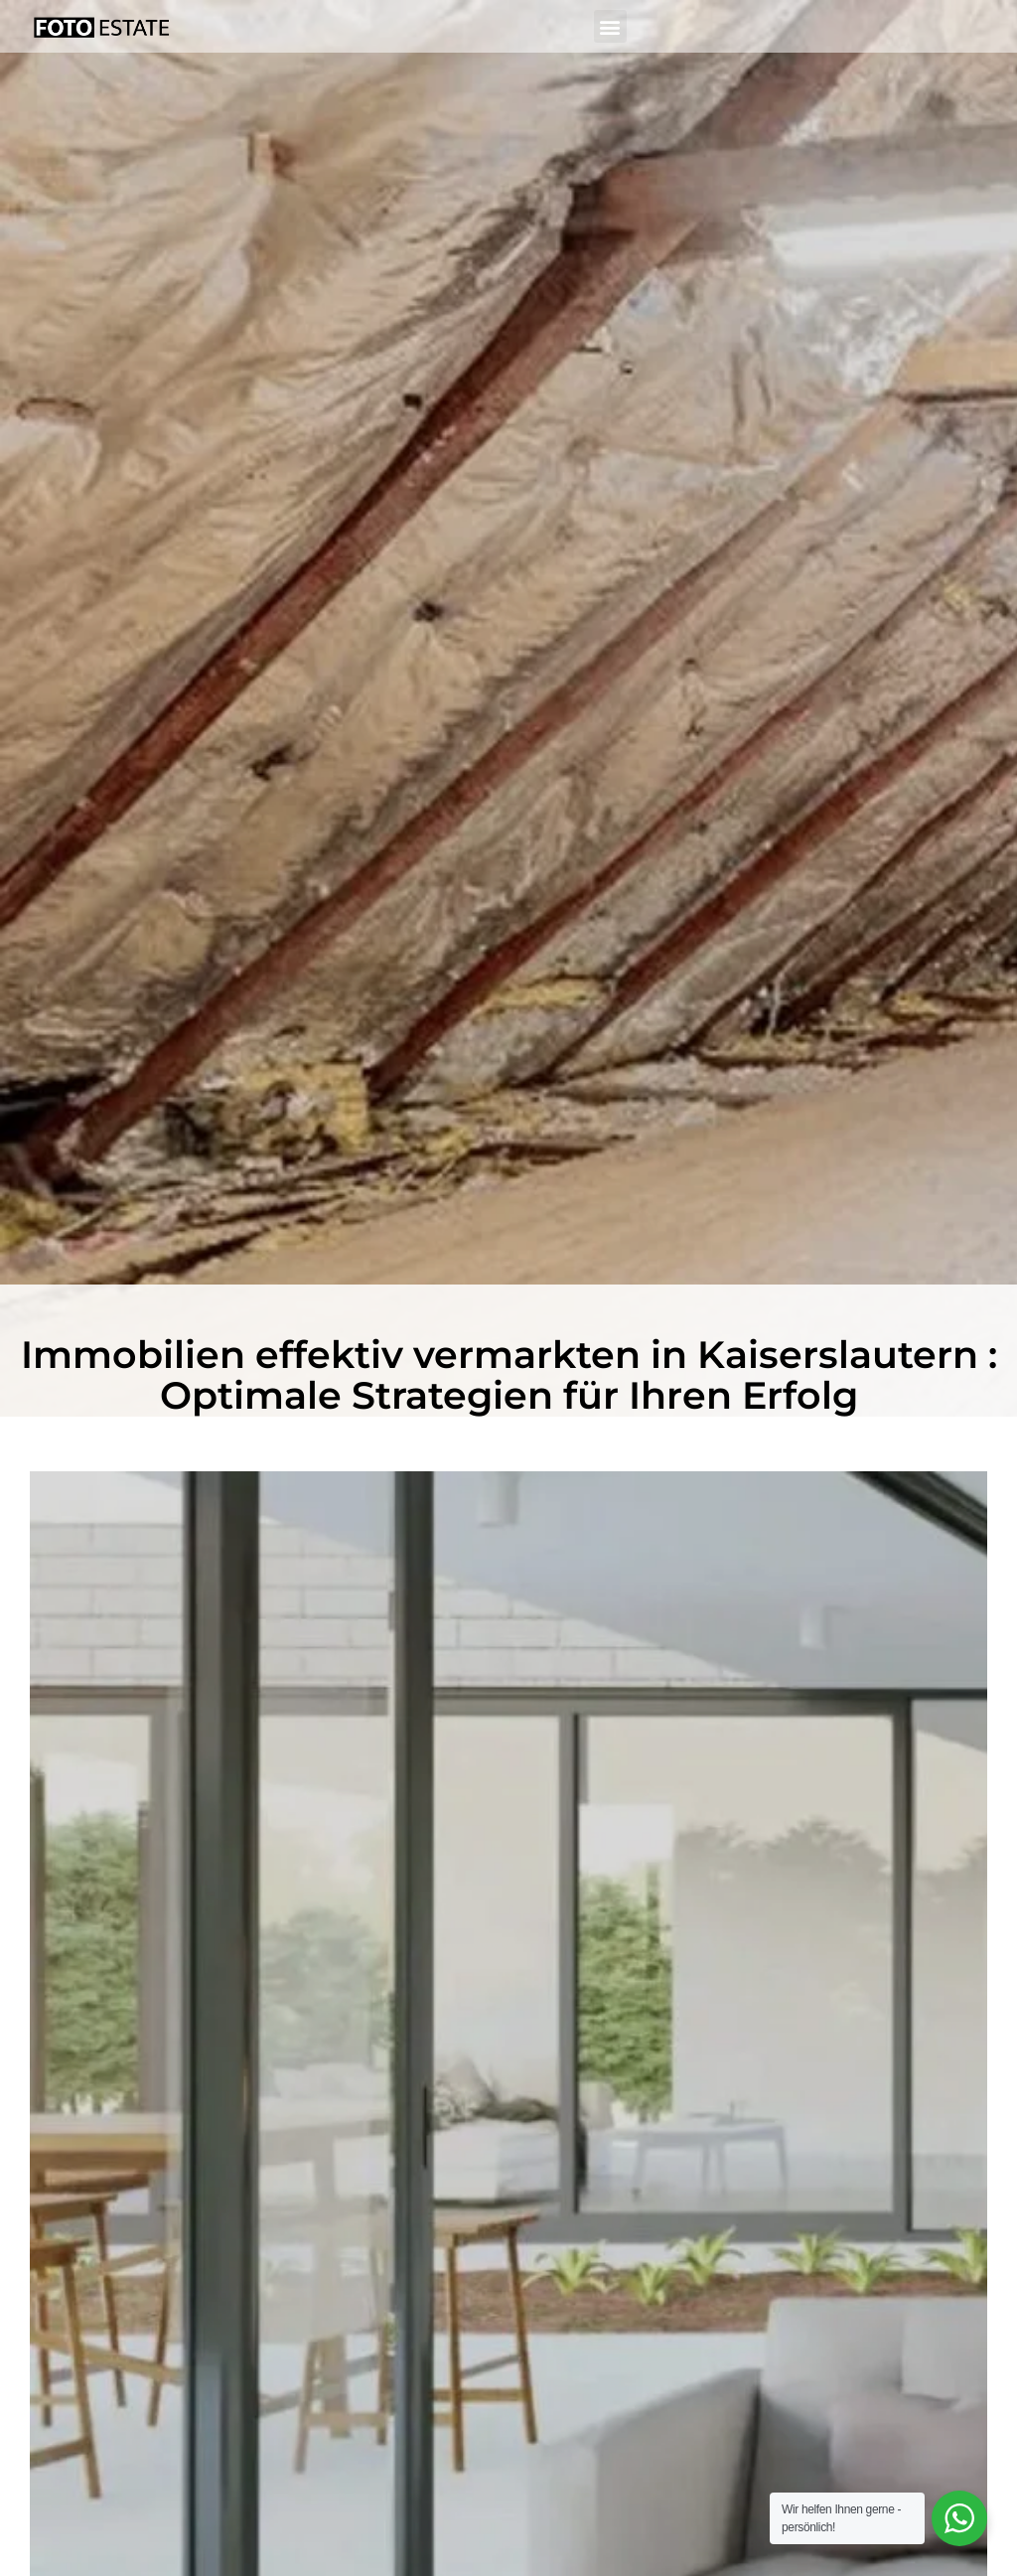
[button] (610, 26)
